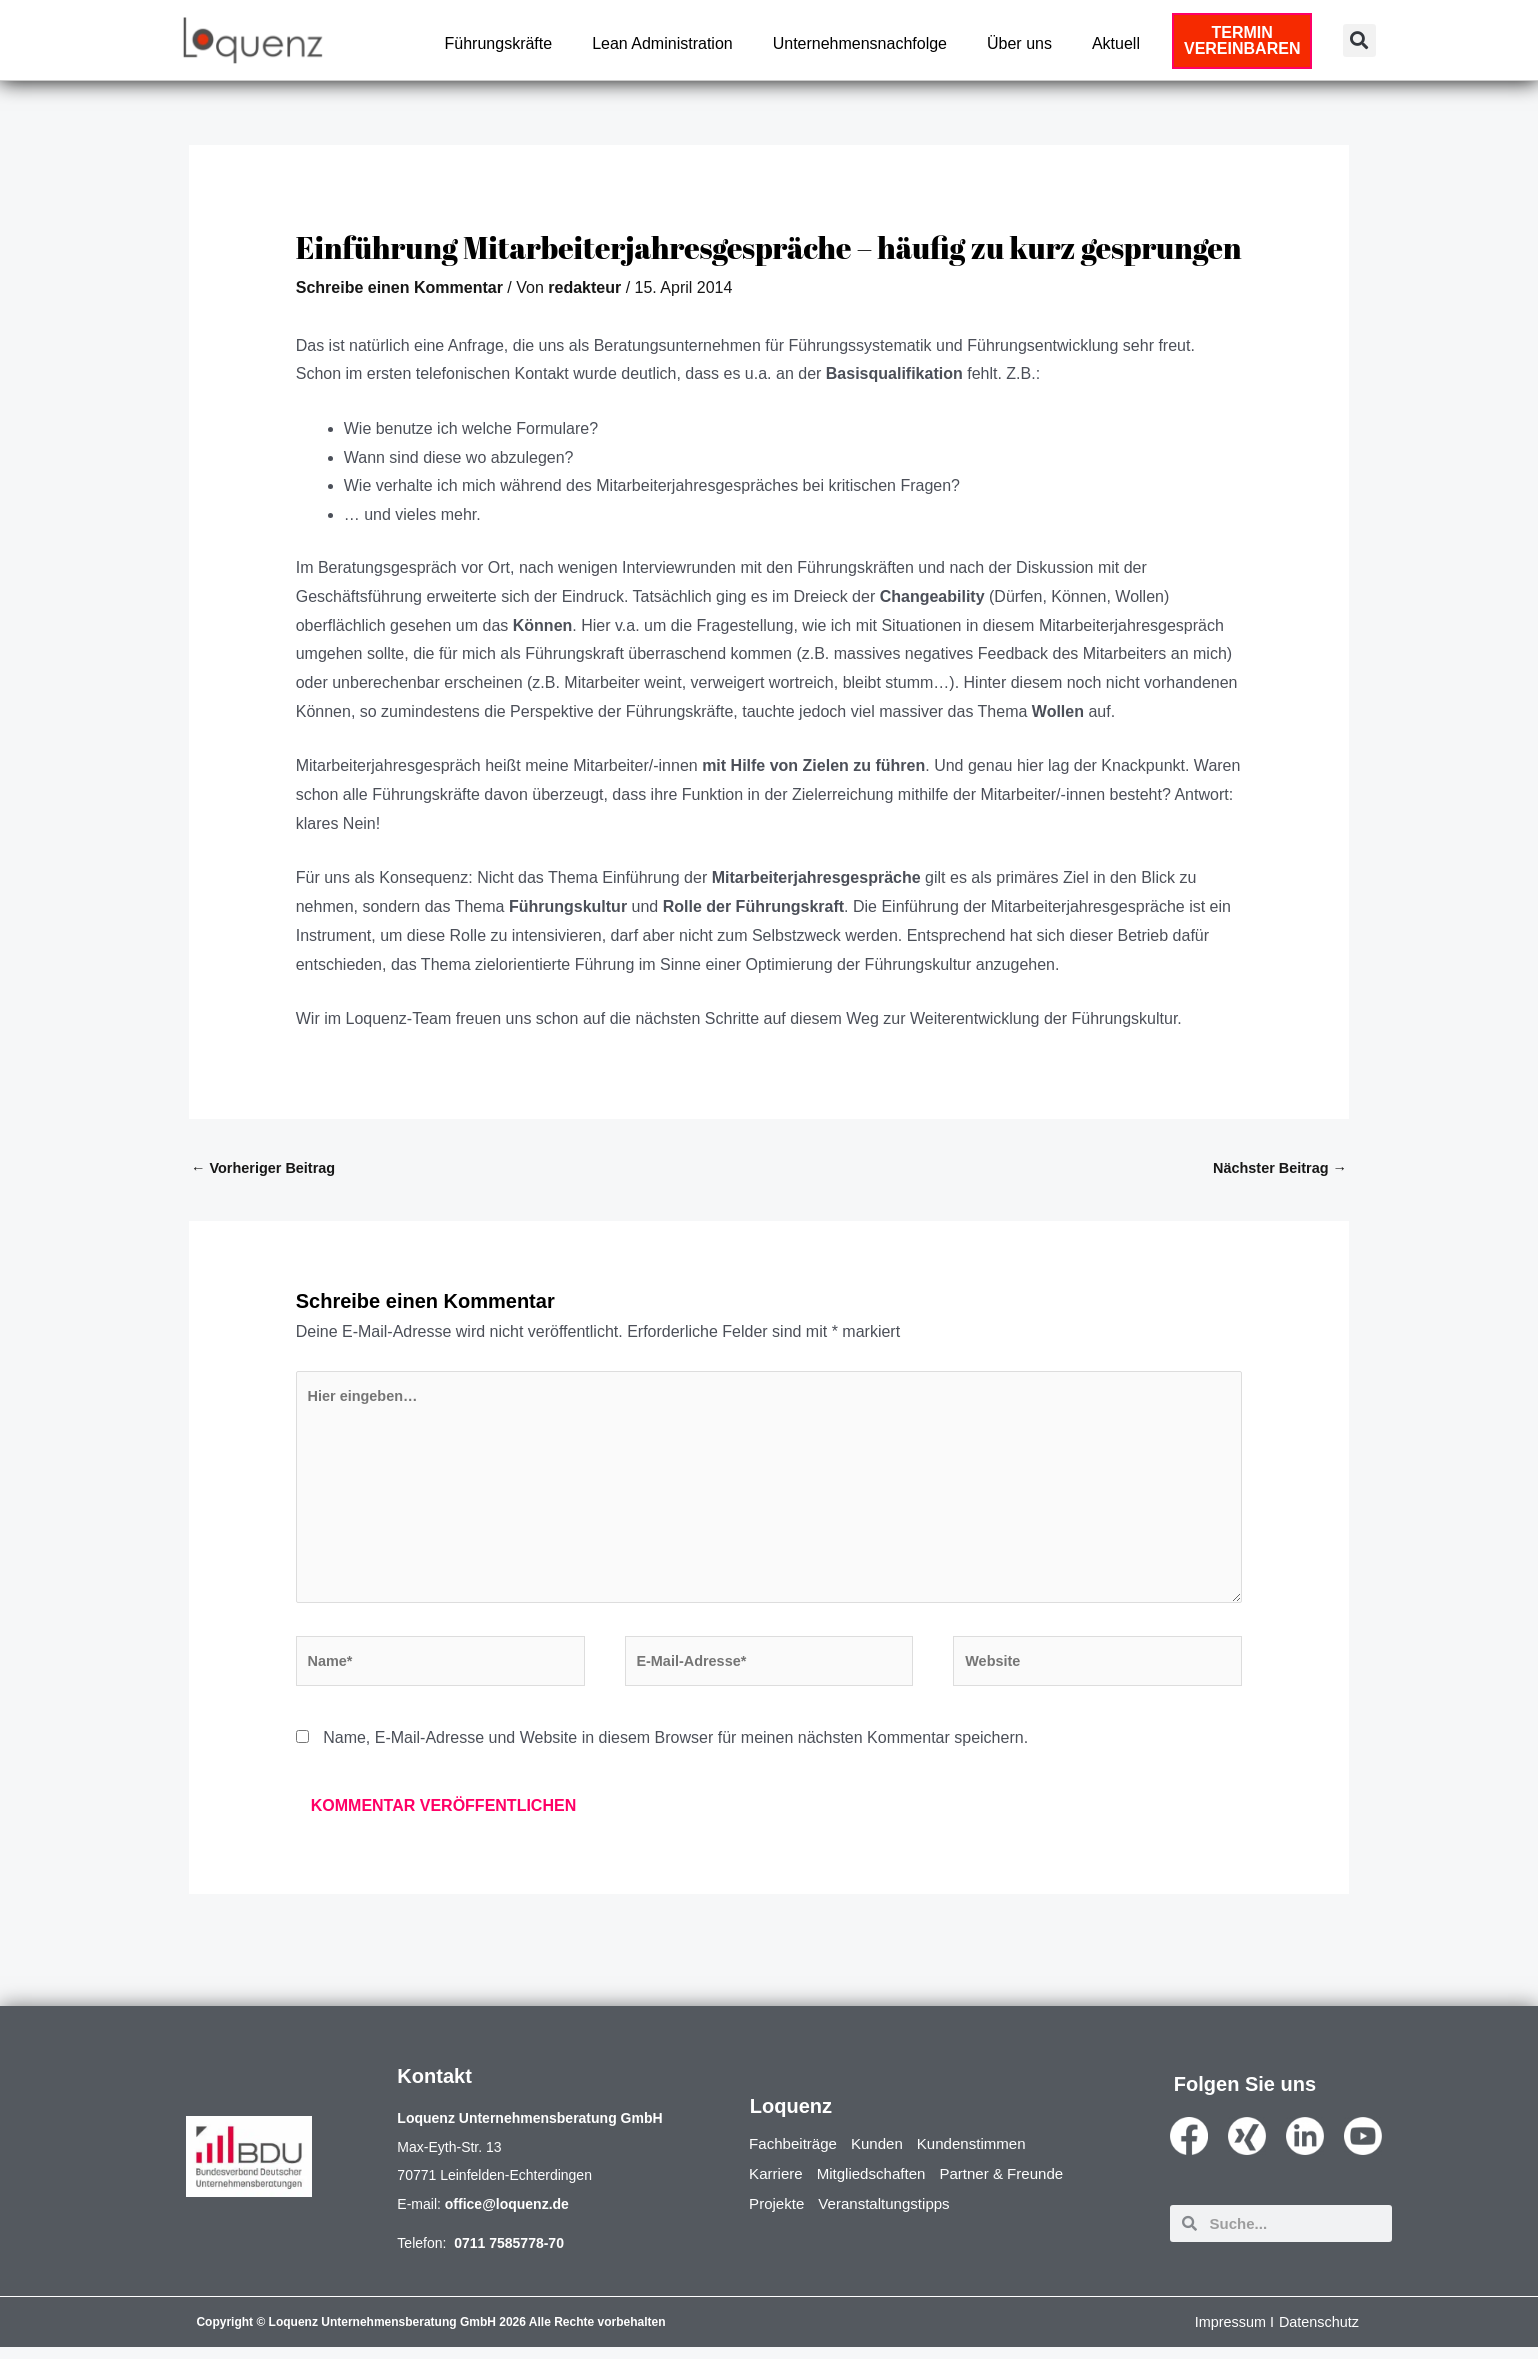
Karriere (777, 2185)
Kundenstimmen (984, 2155)
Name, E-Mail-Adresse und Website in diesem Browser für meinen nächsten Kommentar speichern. (675, 1749)
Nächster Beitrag (1277, 1168)
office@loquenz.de (507, 2216)
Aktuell (1116, 43)
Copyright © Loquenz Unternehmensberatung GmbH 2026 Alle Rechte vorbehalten (430, 2334)
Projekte (778, 2215)
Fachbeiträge (795, 2155)
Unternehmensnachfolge (860, 43)
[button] (1359, 40)
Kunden (884, 2155)
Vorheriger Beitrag (266, 1168)
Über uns (1019, 43)
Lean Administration (662, 43)
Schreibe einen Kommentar (399, 287)
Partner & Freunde (1016, 2185)
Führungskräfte (499, 43)
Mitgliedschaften (878, 2185)
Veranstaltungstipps (892, 2215)
